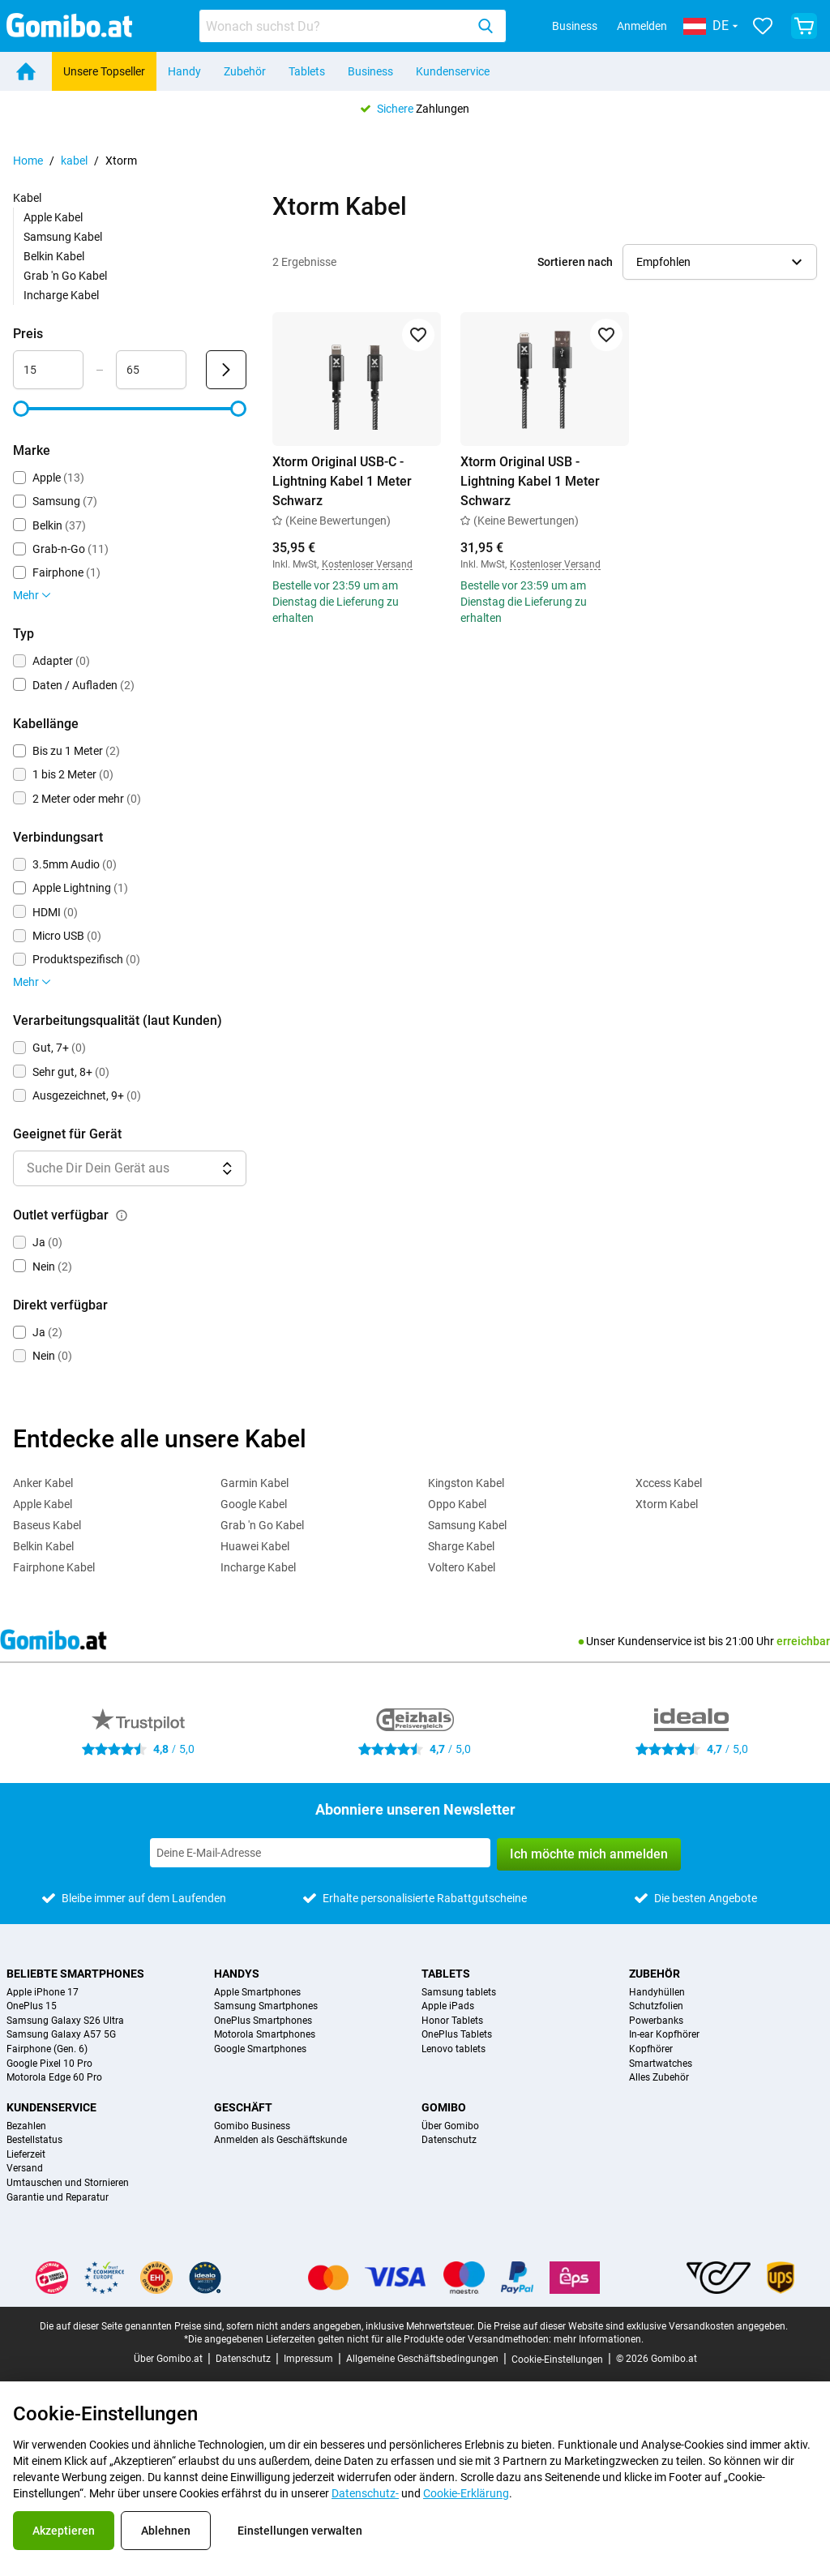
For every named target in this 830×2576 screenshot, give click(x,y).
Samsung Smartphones (266, 2006)
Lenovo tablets (453, 2049)
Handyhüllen (657, 1992)
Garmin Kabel (254, 1483)
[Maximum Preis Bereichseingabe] (151, 369)
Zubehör (245, 71)
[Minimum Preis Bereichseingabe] (48, 369)
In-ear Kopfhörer (664, 2035)
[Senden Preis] (226, 369)
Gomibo (443, 2107)
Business (574, 25)
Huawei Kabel (254, 1546)
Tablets (307, 71)
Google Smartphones (260, 2049)
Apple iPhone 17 (42, 1992)
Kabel (27, 197)
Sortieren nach (575, 261)
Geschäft (243, 2107)
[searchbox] (335, 26)
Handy (184, 71)
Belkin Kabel (54, 256)
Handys (236, 1973)
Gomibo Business (252, 2126)
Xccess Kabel (668, 1483)
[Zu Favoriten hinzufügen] (418, 335)
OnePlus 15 (31, 2006)
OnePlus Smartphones (263, 2021)
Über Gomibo (450, 2126)
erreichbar (803, 1641)
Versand (24, 2168)
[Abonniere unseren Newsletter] (320, 1852)
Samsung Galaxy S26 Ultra (65, 2021)
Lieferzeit (25, 2155)
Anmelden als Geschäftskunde (280, 2140)
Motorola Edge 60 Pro (54, 2077)
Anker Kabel (43, 1483)
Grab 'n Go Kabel (65, 275)
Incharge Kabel (61, 295)
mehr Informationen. (599, 2339)
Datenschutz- (365, 2493)
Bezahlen (26, 2126)
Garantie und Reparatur (57, 2197)
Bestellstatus (34, 2140)
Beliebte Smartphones (75, 1973)
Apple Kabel (53, 217)
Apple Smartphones (257, 1992)
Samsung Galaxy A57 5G (61, 2035)
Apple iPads (447, 2006)
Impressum (308, 2358)
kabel (74, 160)
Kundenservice (453, 71)
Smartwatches (660, 2064)
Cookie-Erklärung (466, 2493)
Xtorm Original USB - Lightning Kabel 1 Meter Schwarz (530, 481)
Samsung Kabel (63, 236)
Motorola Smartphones (264, 2035)
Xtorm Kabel (666, 1504)
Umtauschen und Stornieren (67, 2183)
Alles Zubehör (659, 2077)
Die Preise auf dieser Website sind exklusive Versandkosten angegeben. (632, 2326)
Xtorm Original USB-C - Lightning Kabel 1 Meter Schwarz (342, 481)
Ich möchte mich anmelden (589, 1854)
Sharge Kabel (461, 1546)
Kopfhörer (651, 2049)
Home (28, 160)
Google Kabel (253, 1504)
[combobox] (353, 26)
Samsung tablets (458, 1992)
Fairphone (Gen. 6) (47, 2049)
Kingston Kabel (466, 1483)
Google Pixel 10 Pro (49, 2064)
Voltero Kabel (461, 1567)
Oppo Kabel (457, 1504)
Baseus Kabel (47, 1525)
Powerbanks (656, 2021)
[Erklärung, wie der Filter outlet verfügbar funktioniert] (121, 1215)
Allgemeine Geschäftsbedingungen (422, 2358)
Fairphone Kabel (54, 1567)
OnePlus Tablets (456, 2035)
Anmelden (642, 25)
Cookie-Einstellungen (557, 2359)
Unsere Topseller (104, 71)
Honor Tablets (452, 2021)
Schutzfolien (656, 2006)
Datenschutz (449, 2140)
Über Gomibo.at (168, 2358)
